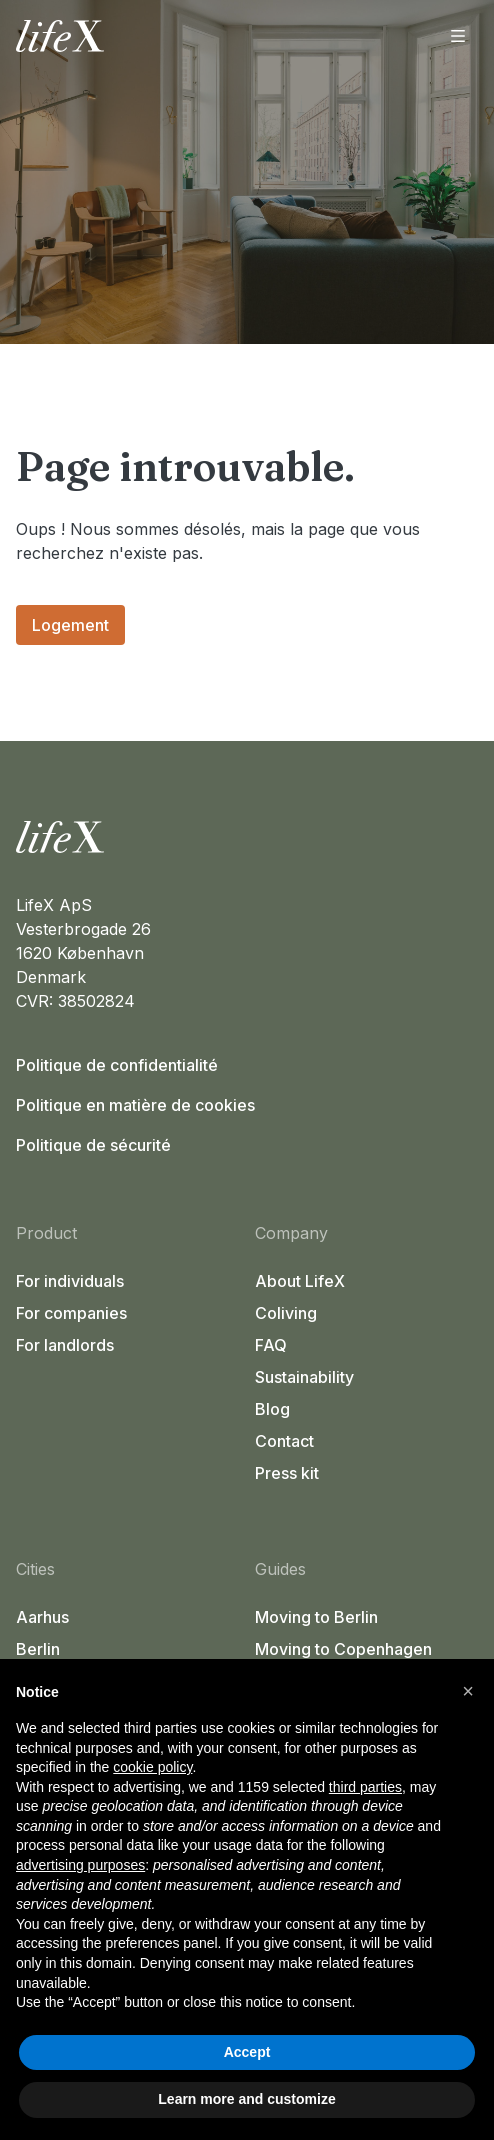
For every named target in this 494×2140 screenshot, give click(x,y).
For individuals (70, 1281)
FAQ (271, 1345)
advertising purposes (80, 1865)
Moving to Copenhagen (343, 1649)
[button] (468, 1691)
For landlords (65, 1345)
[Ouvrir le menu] (458, 36)
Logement (70, 625)
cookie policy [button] (152, 1767)
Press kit (287, 1473)
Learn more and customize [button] (246, 2099)
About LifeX (300, 1281)
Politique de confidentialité (117, 1065)
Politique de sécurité (93, 1145)
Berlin (38, 1649)
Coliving (286, 1313)
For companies (71, 1313)
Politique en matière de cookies (135, 1105)
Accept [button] (247, 2052)
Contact (284, 1441)
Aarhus (42, 1617)
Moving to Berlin (316, 1617)
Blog (272, 1409)
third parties (365, 1787)
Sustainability (304, 1377)
